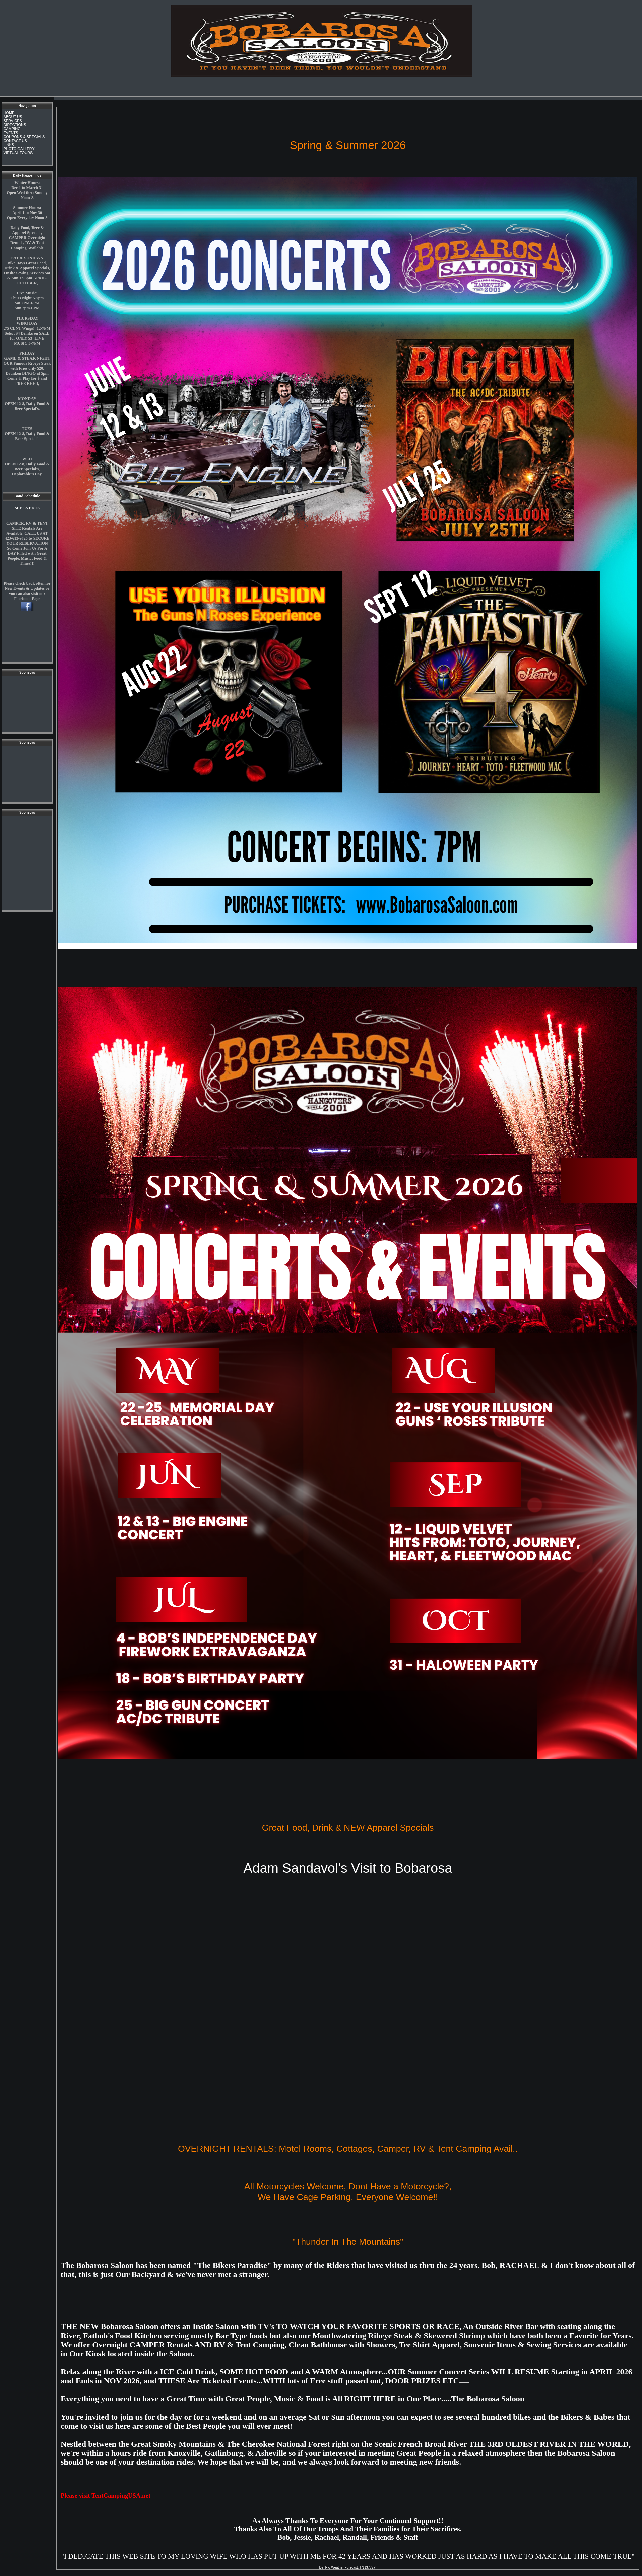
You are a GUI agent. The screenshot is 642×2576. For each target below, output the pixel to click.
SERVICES (12, 121)
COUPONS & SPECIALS (24, 137)
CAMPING (11, 129)
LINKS (8, 145)
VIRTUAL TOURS (18, 153)
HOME (8, 113)
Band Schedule (27, 496)
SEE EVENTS (27, 508)
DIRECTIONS (14, 125)
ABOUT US (12, 117)
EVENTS (10, 133)
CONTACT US (15, 141)
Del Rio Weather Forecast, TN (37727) (348, 2567)
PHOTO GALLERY (19, 149)
